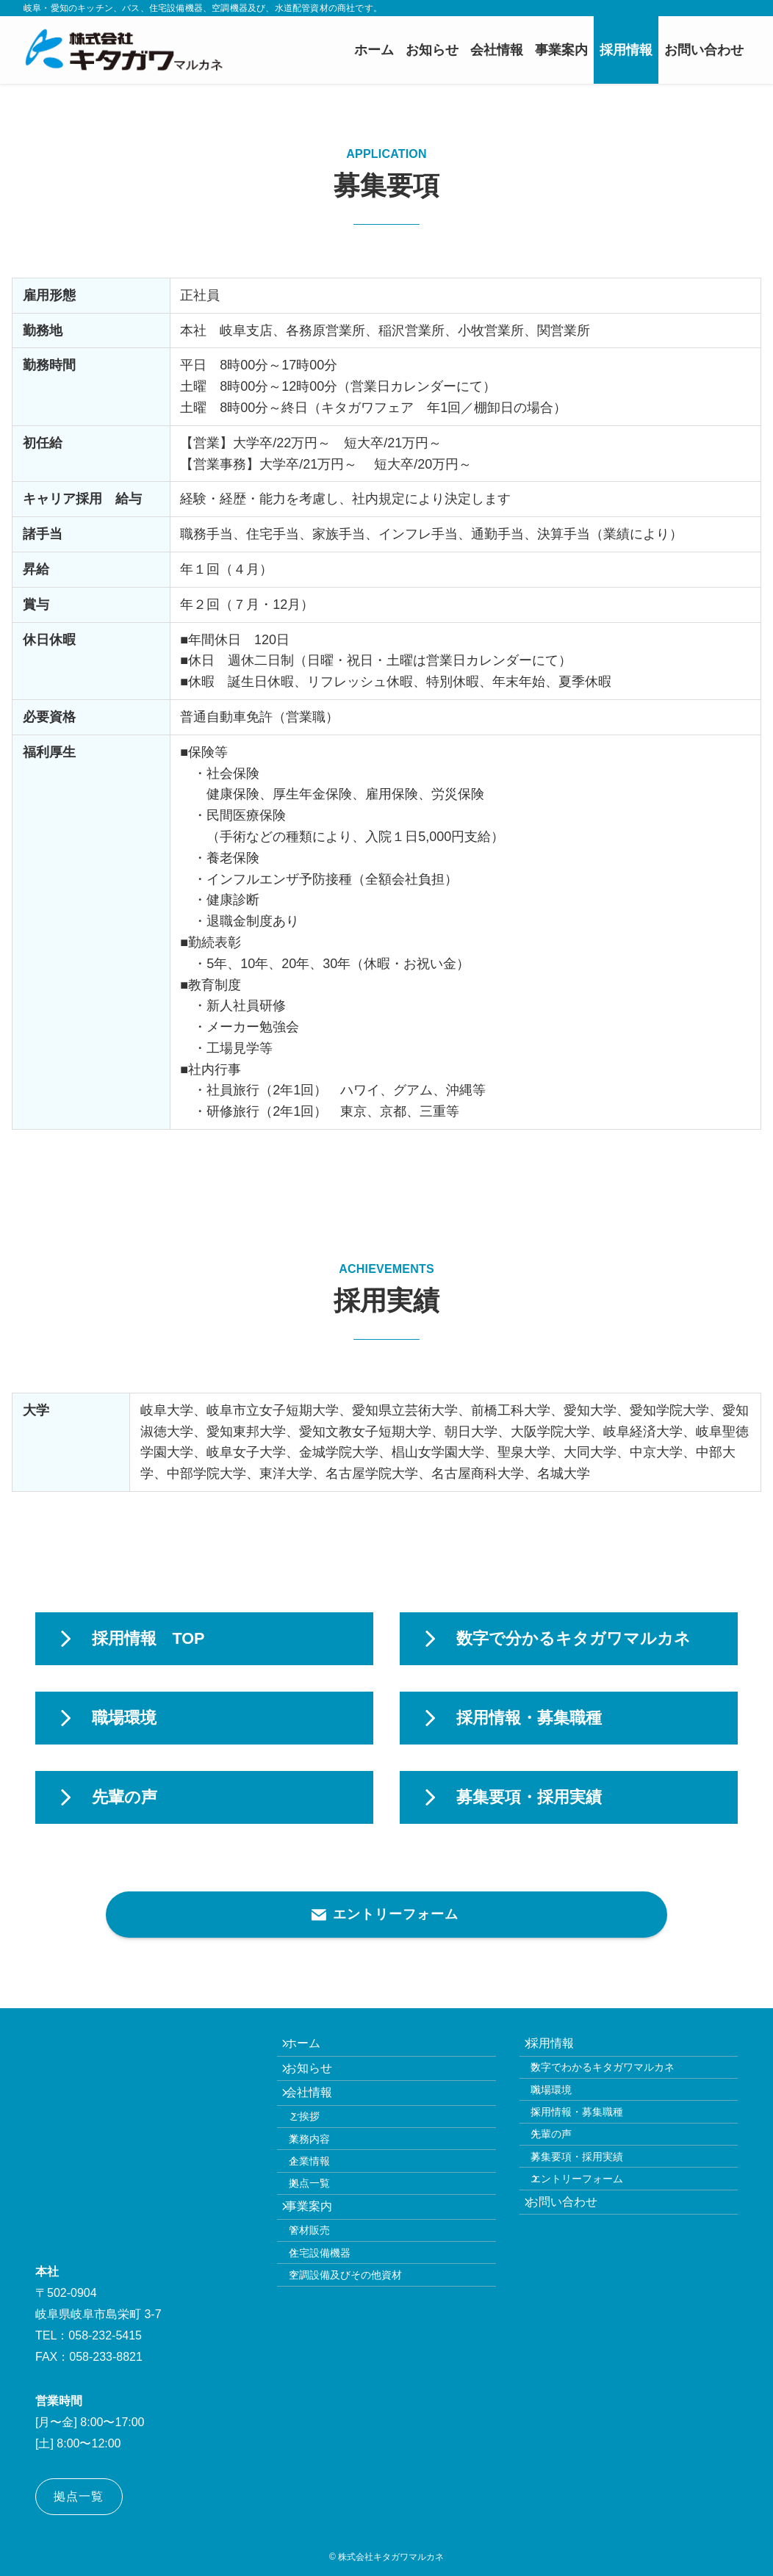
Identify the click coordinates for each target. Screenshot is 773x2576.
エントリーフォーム (592, 2239)
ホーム (312, 2048)
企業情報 (324, 2214)
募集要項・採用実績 (592, 2207)
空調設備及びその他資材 (360, 2375)
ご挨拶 (318, 2151)
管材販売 (324, 2311)
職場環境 (566, 2113)
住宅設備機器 (334, 2343)
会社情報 (318, 2118)
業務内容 (324, 2183)
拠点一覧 (324, 2245)
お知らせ (318, 2083)
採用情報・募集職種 (592, 2145)
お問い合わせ (572, 2271)
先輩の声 (566, 2176)
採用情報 (560, 2048)
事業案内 (318, 2278)
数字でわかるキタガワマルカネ (618, 2082)
